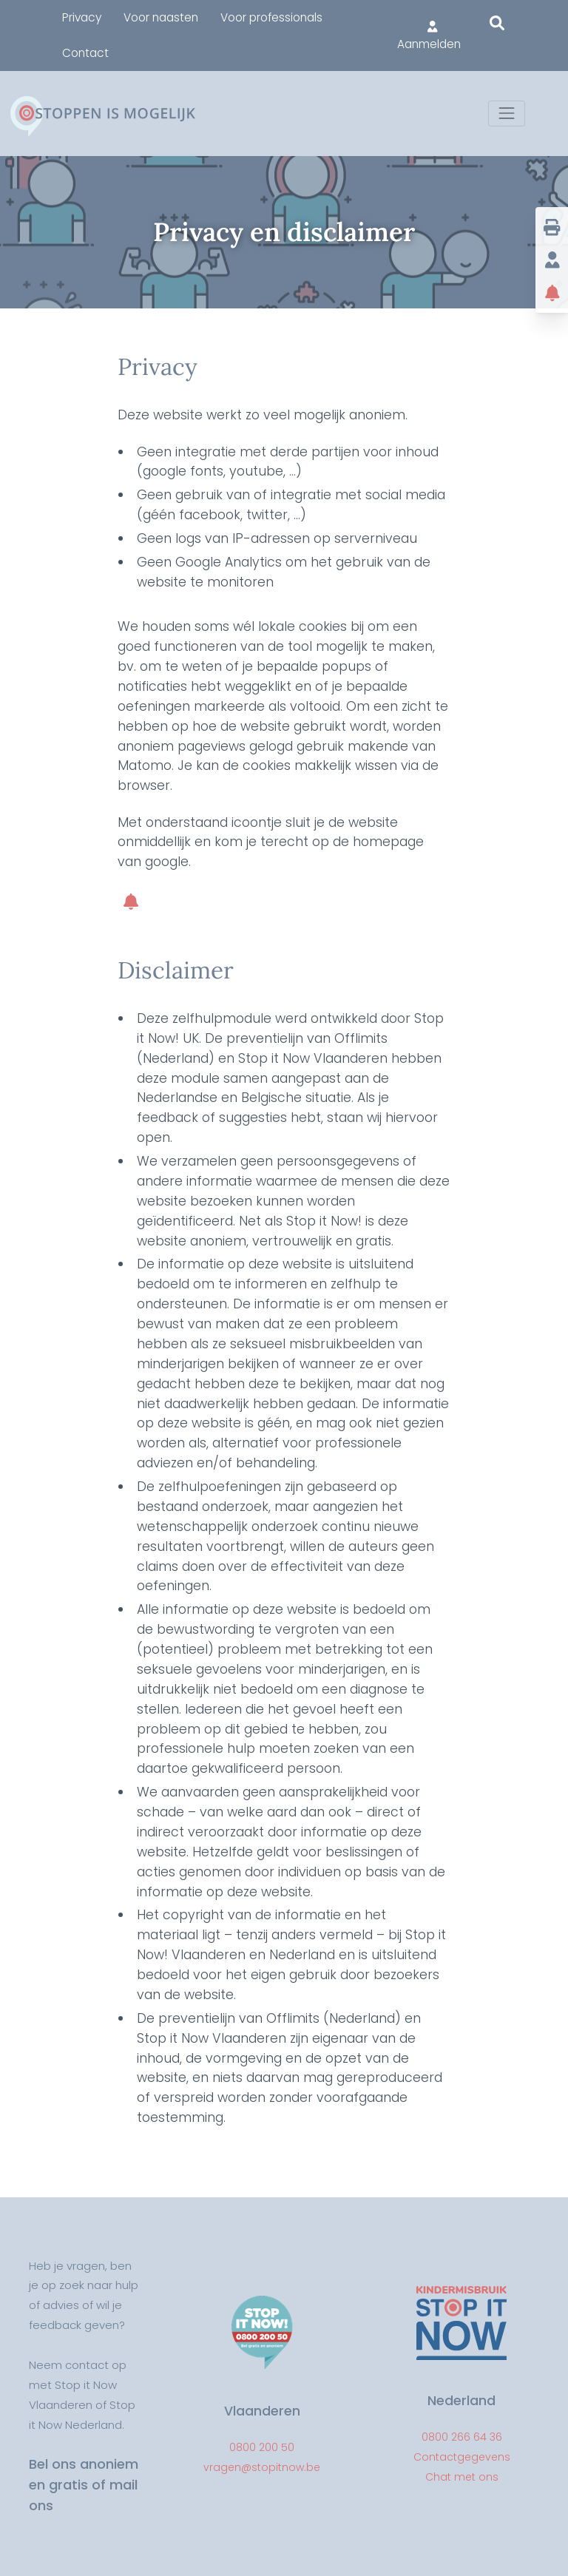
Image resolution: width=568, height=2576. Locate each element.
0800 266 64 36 (462, 2437)
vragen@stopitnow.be (261, 2467)
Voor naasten (161, 17)
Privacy (81, 17)
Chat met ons (461, 2476)
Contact (85, 53)
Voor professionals (271, 17)
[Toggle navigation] (506, 113)
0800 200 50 (261, 2447)
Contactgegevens (461, 2457)
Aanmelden (429, 36)
